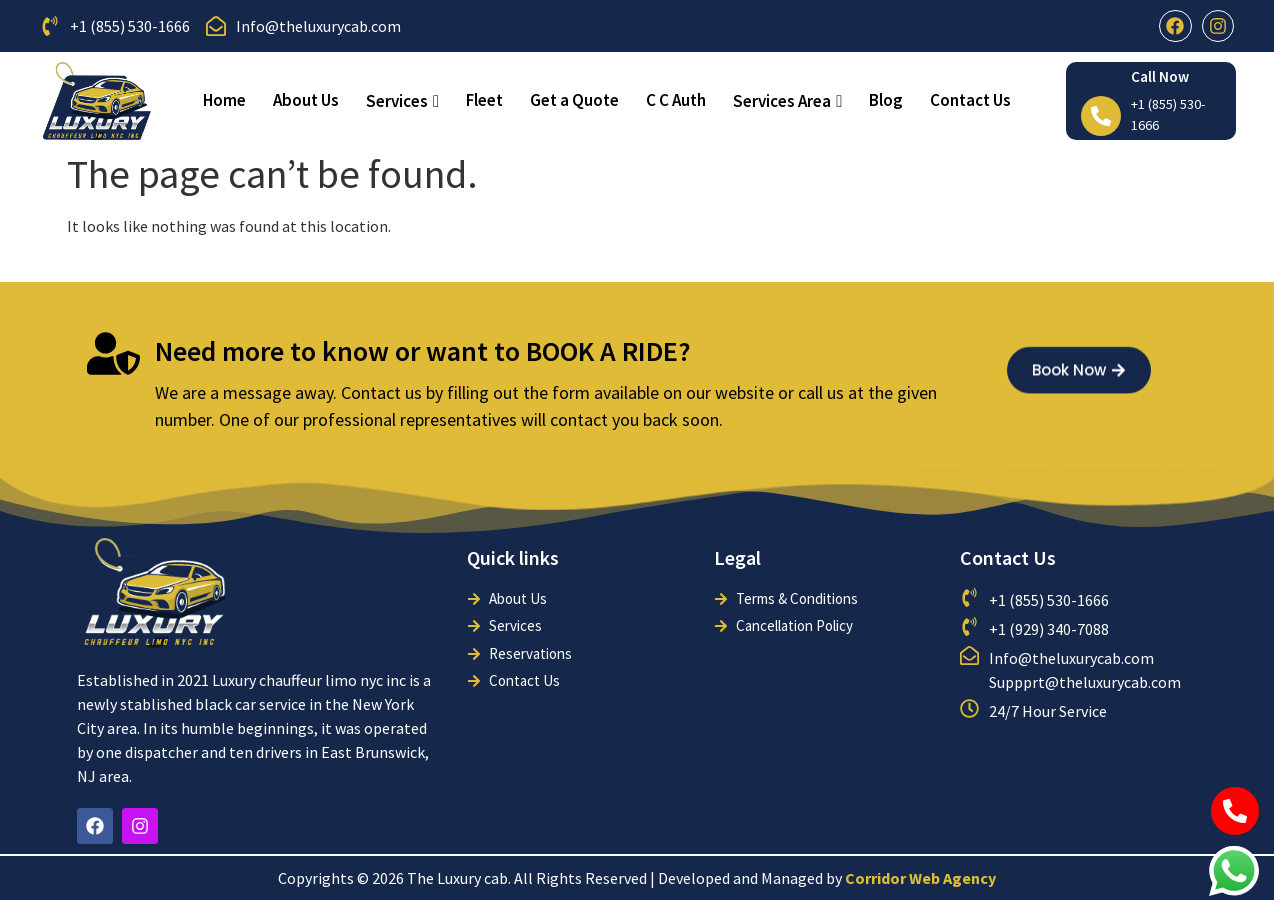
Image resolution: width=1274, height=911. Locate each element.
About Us (306, 100)
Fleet (484, 100)
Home (224, 100)
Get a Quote (574, 100)
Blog (886, 100)
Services (402, 101)
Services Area (787, 101)
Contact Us (970, 100)
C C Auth (676, 100)
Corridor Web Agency (920, 878)
